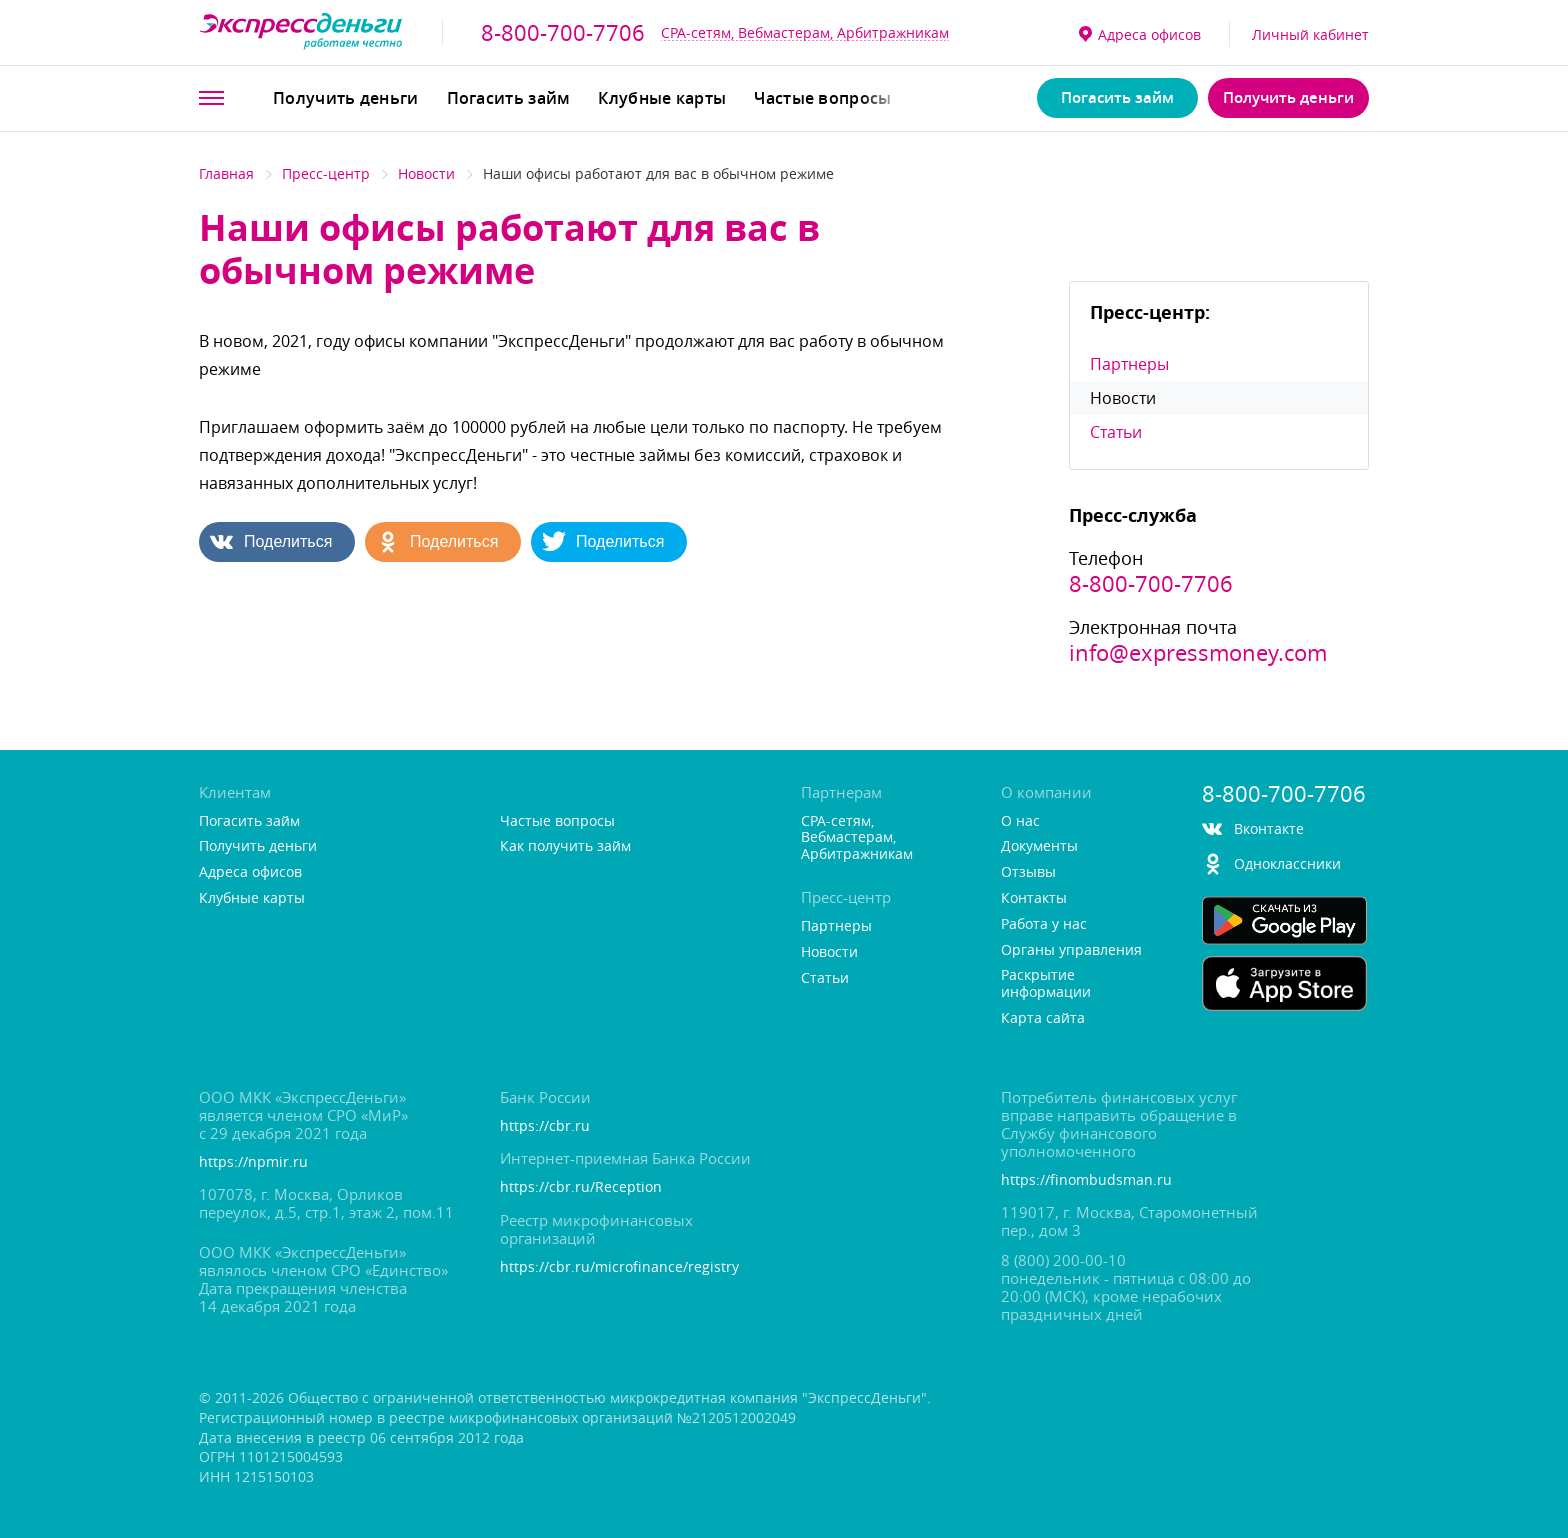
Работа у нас (1044, 924)
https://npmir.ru (253, 1162)
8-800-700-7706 (563, 33)
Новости (426, 173)
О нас (1020, 821)
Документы (1039, 846)
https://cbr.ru (545, 1126)
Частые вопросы (822, 98)
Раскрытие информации (1046, 984)
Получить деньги (346, 98)
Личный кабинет (1310, 34)
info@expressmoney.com (1198, 653)
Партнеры (1129, 364)
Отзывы (1028, 872)
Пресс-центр (326, 173)
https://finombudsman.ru (1086, 1180)
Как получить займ (565, 846)
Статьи (1116, 432)
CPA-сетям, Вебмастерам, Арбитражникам (805, 32)
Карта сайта (1043, 1018)
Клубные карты (662, 98)
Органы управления (1071, 950)
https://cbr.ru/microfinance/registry (619, 1267)
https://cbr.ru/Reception (581, 1187)
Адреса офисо (1140, 34)
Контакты (1034, 898)
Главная (226, 173)
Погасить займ (509, 98)
